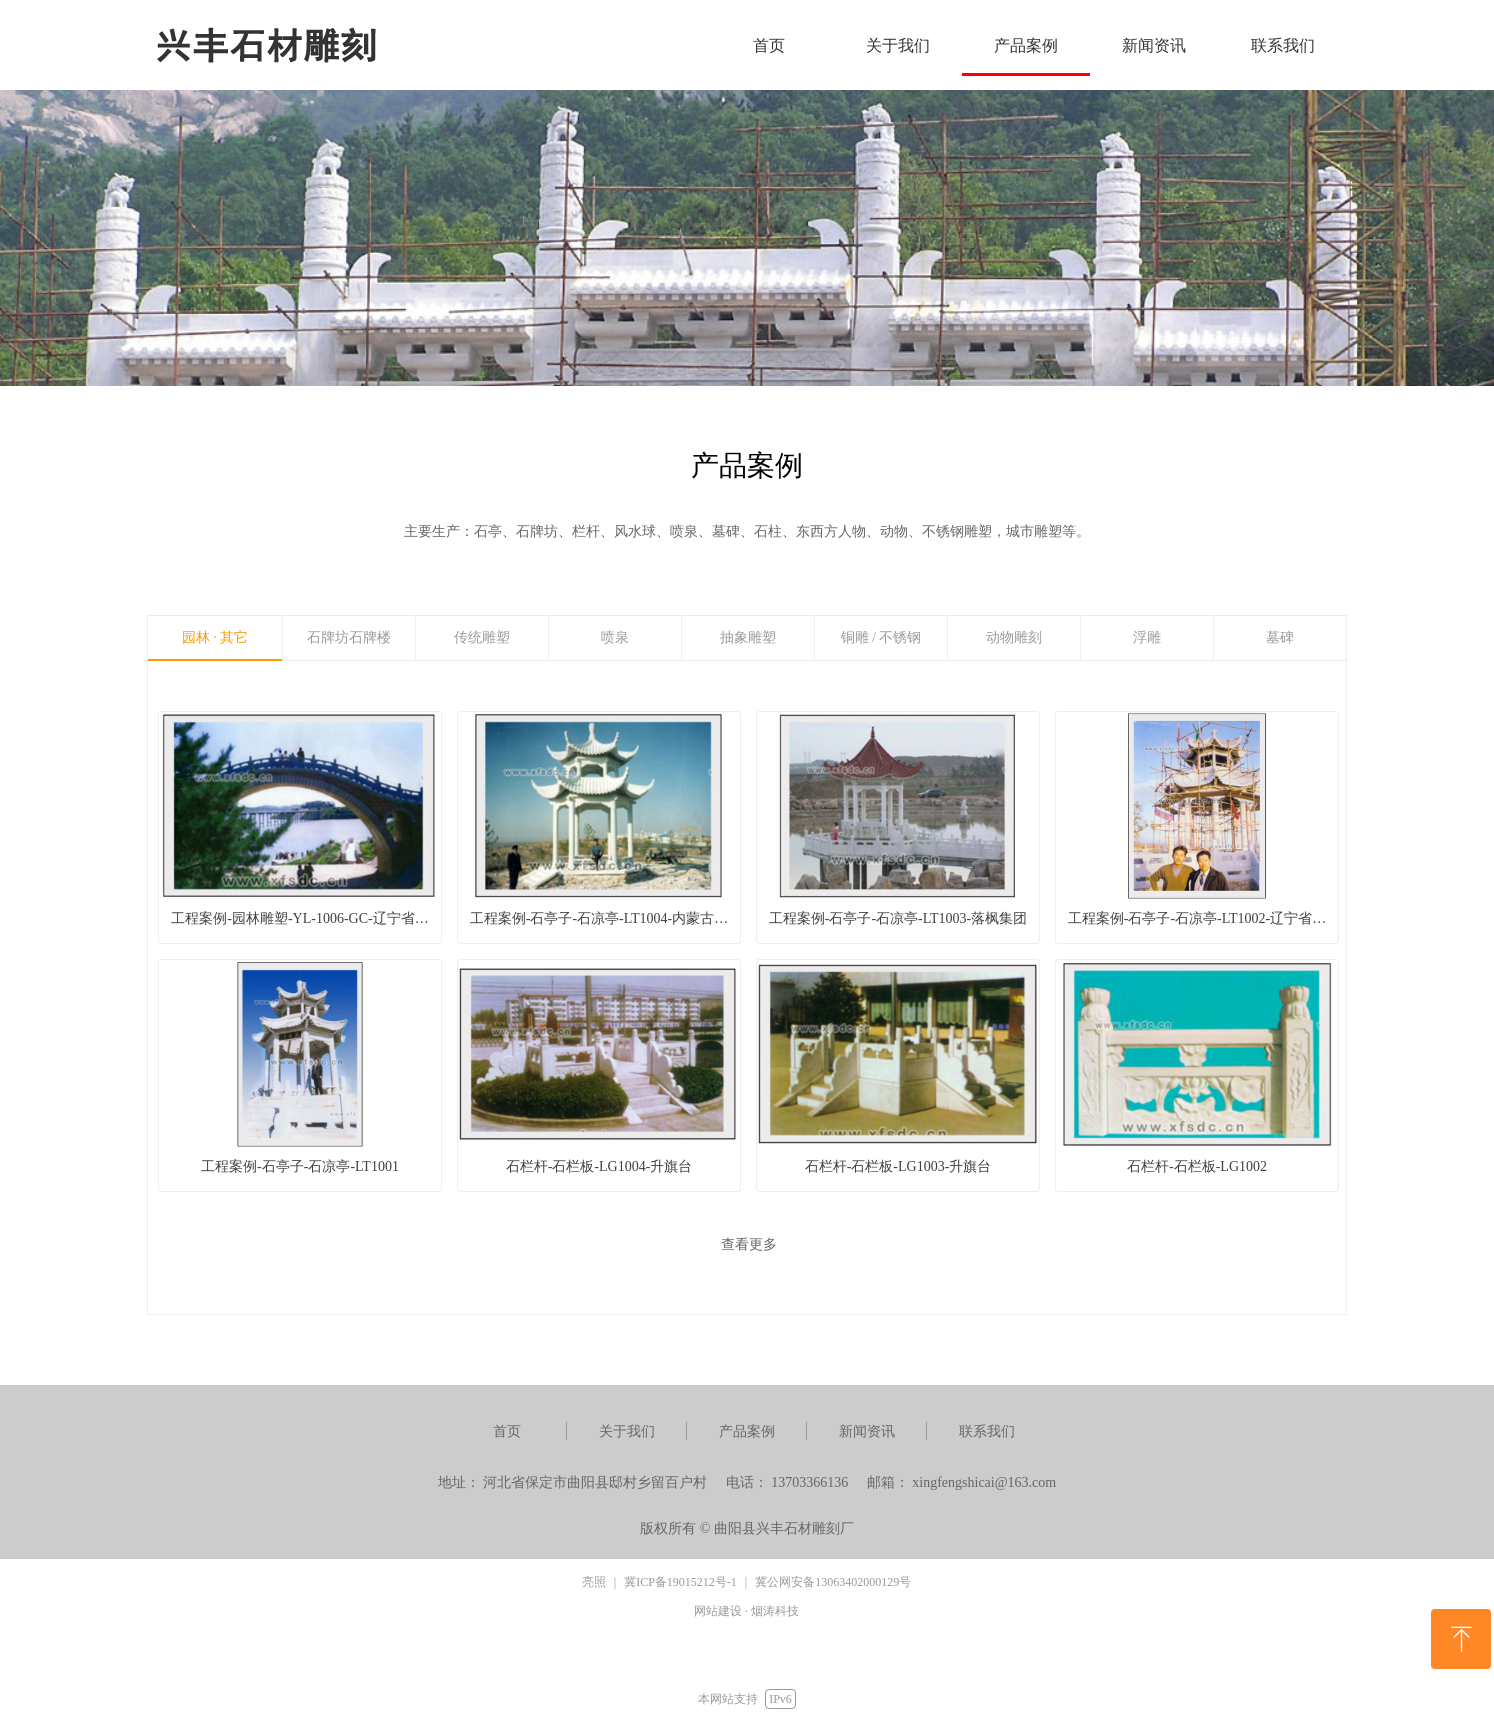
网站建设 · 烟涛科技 (746, 1611)
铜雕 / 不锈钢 (881, 637)
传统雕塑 (482, 637)
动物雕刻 (1014, 637)
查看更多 (749, 1244)
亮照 (594, 1582)
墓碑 (1280, 637)
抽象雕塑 (748, 637)
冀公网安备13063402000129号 (833, 1582)
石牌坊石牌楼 (349, 637)
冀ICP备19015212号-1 (680, 1582)
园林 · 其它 (215, 637)
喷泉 (615, 637)
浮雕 (1147, 637)
